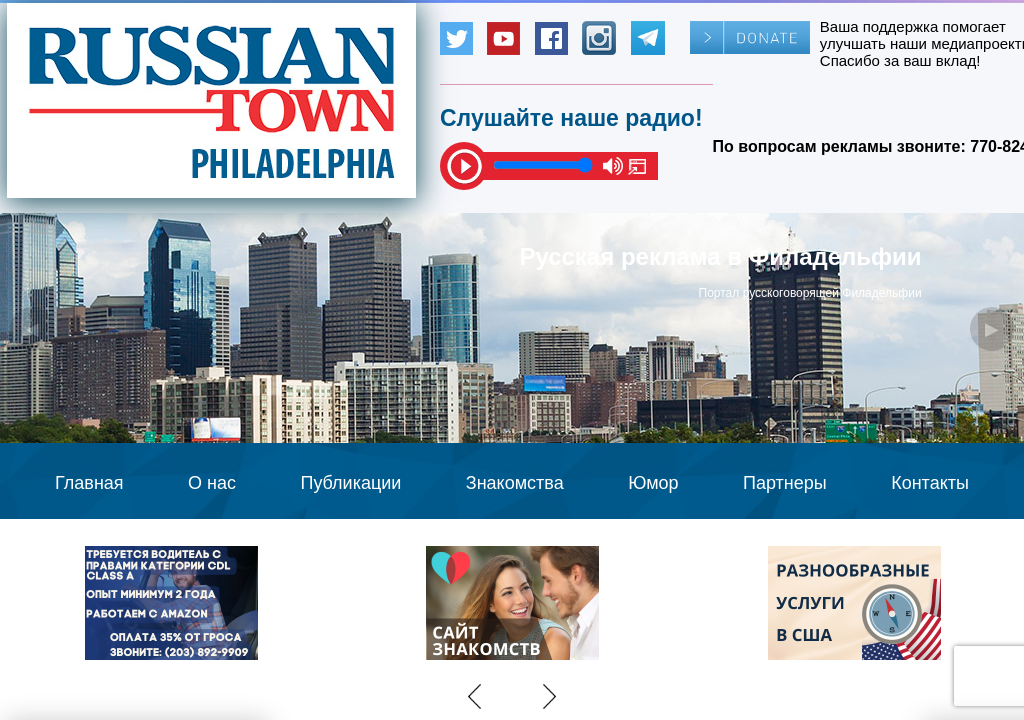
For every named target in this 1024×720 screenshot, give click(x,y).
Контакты (930, 483)
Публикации (350, 483)
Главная (89, 483)
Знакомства (515, 483)
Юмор (653, 483)
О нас (212, 483)
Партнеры (785, 483)
